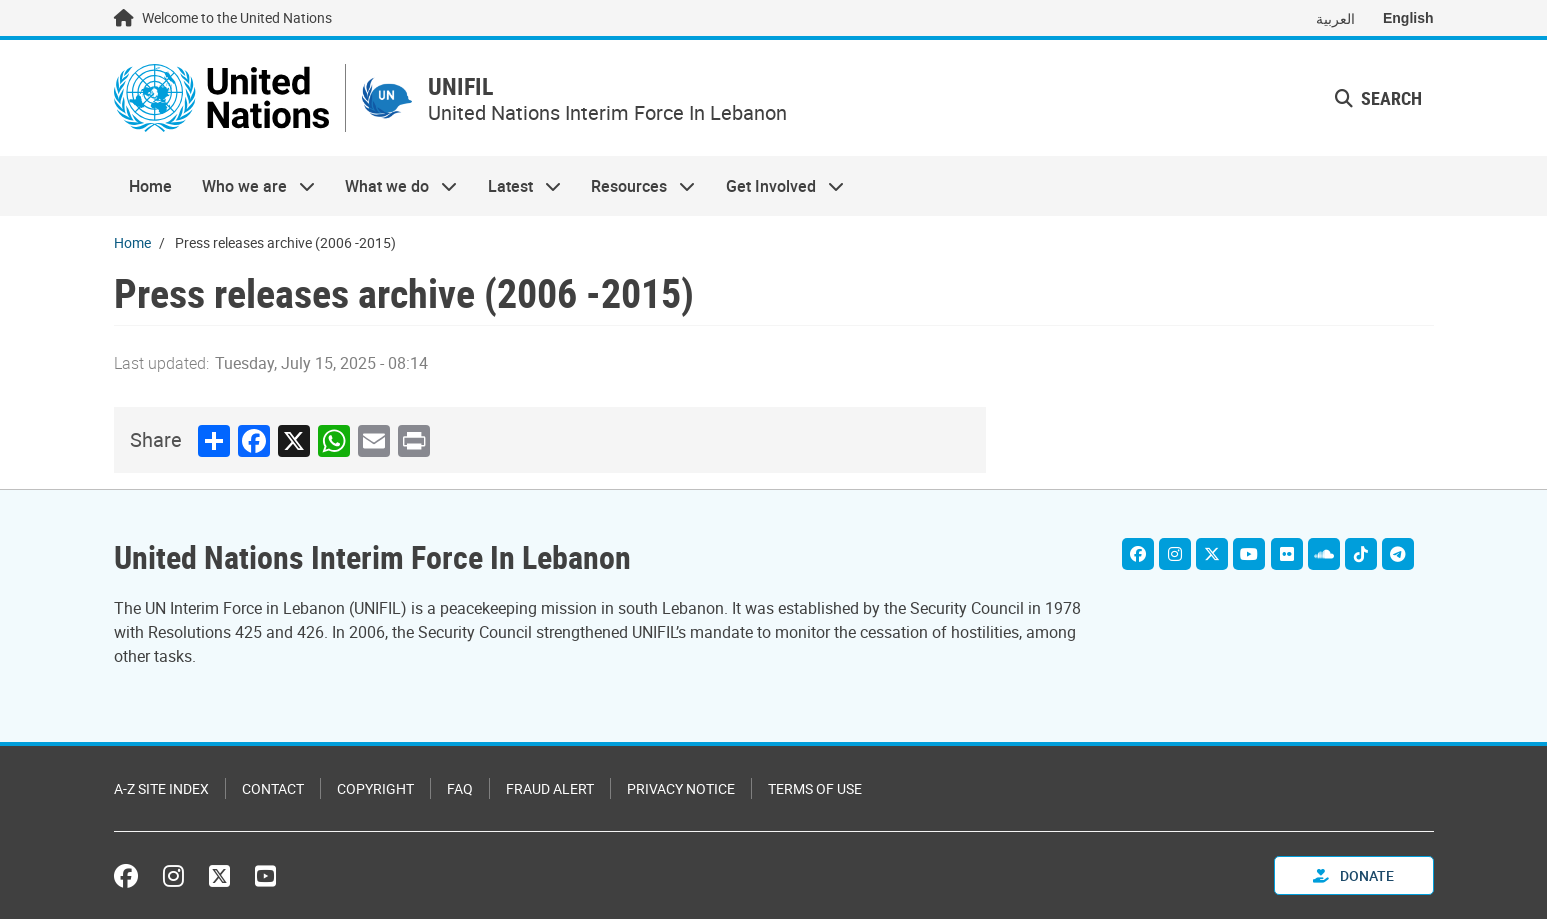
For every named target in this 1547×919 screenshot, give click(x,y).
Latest (517, 186)
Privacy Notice (681, 788)
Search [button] (1378, 98)
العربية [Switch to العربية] (1335, 18)
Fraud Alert (550, 788)
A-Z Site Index (161, 788)
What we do (393, 186)
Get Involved (776, 186)
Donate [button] (1353, 875)
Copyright (375, 788)
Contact (273, 788)
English (1408, 18)
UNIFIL (460, 86)
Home (150, 186)
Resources (635, 186)
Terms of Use (815, 788)
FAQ (460, 788)
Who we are (251, 186)
